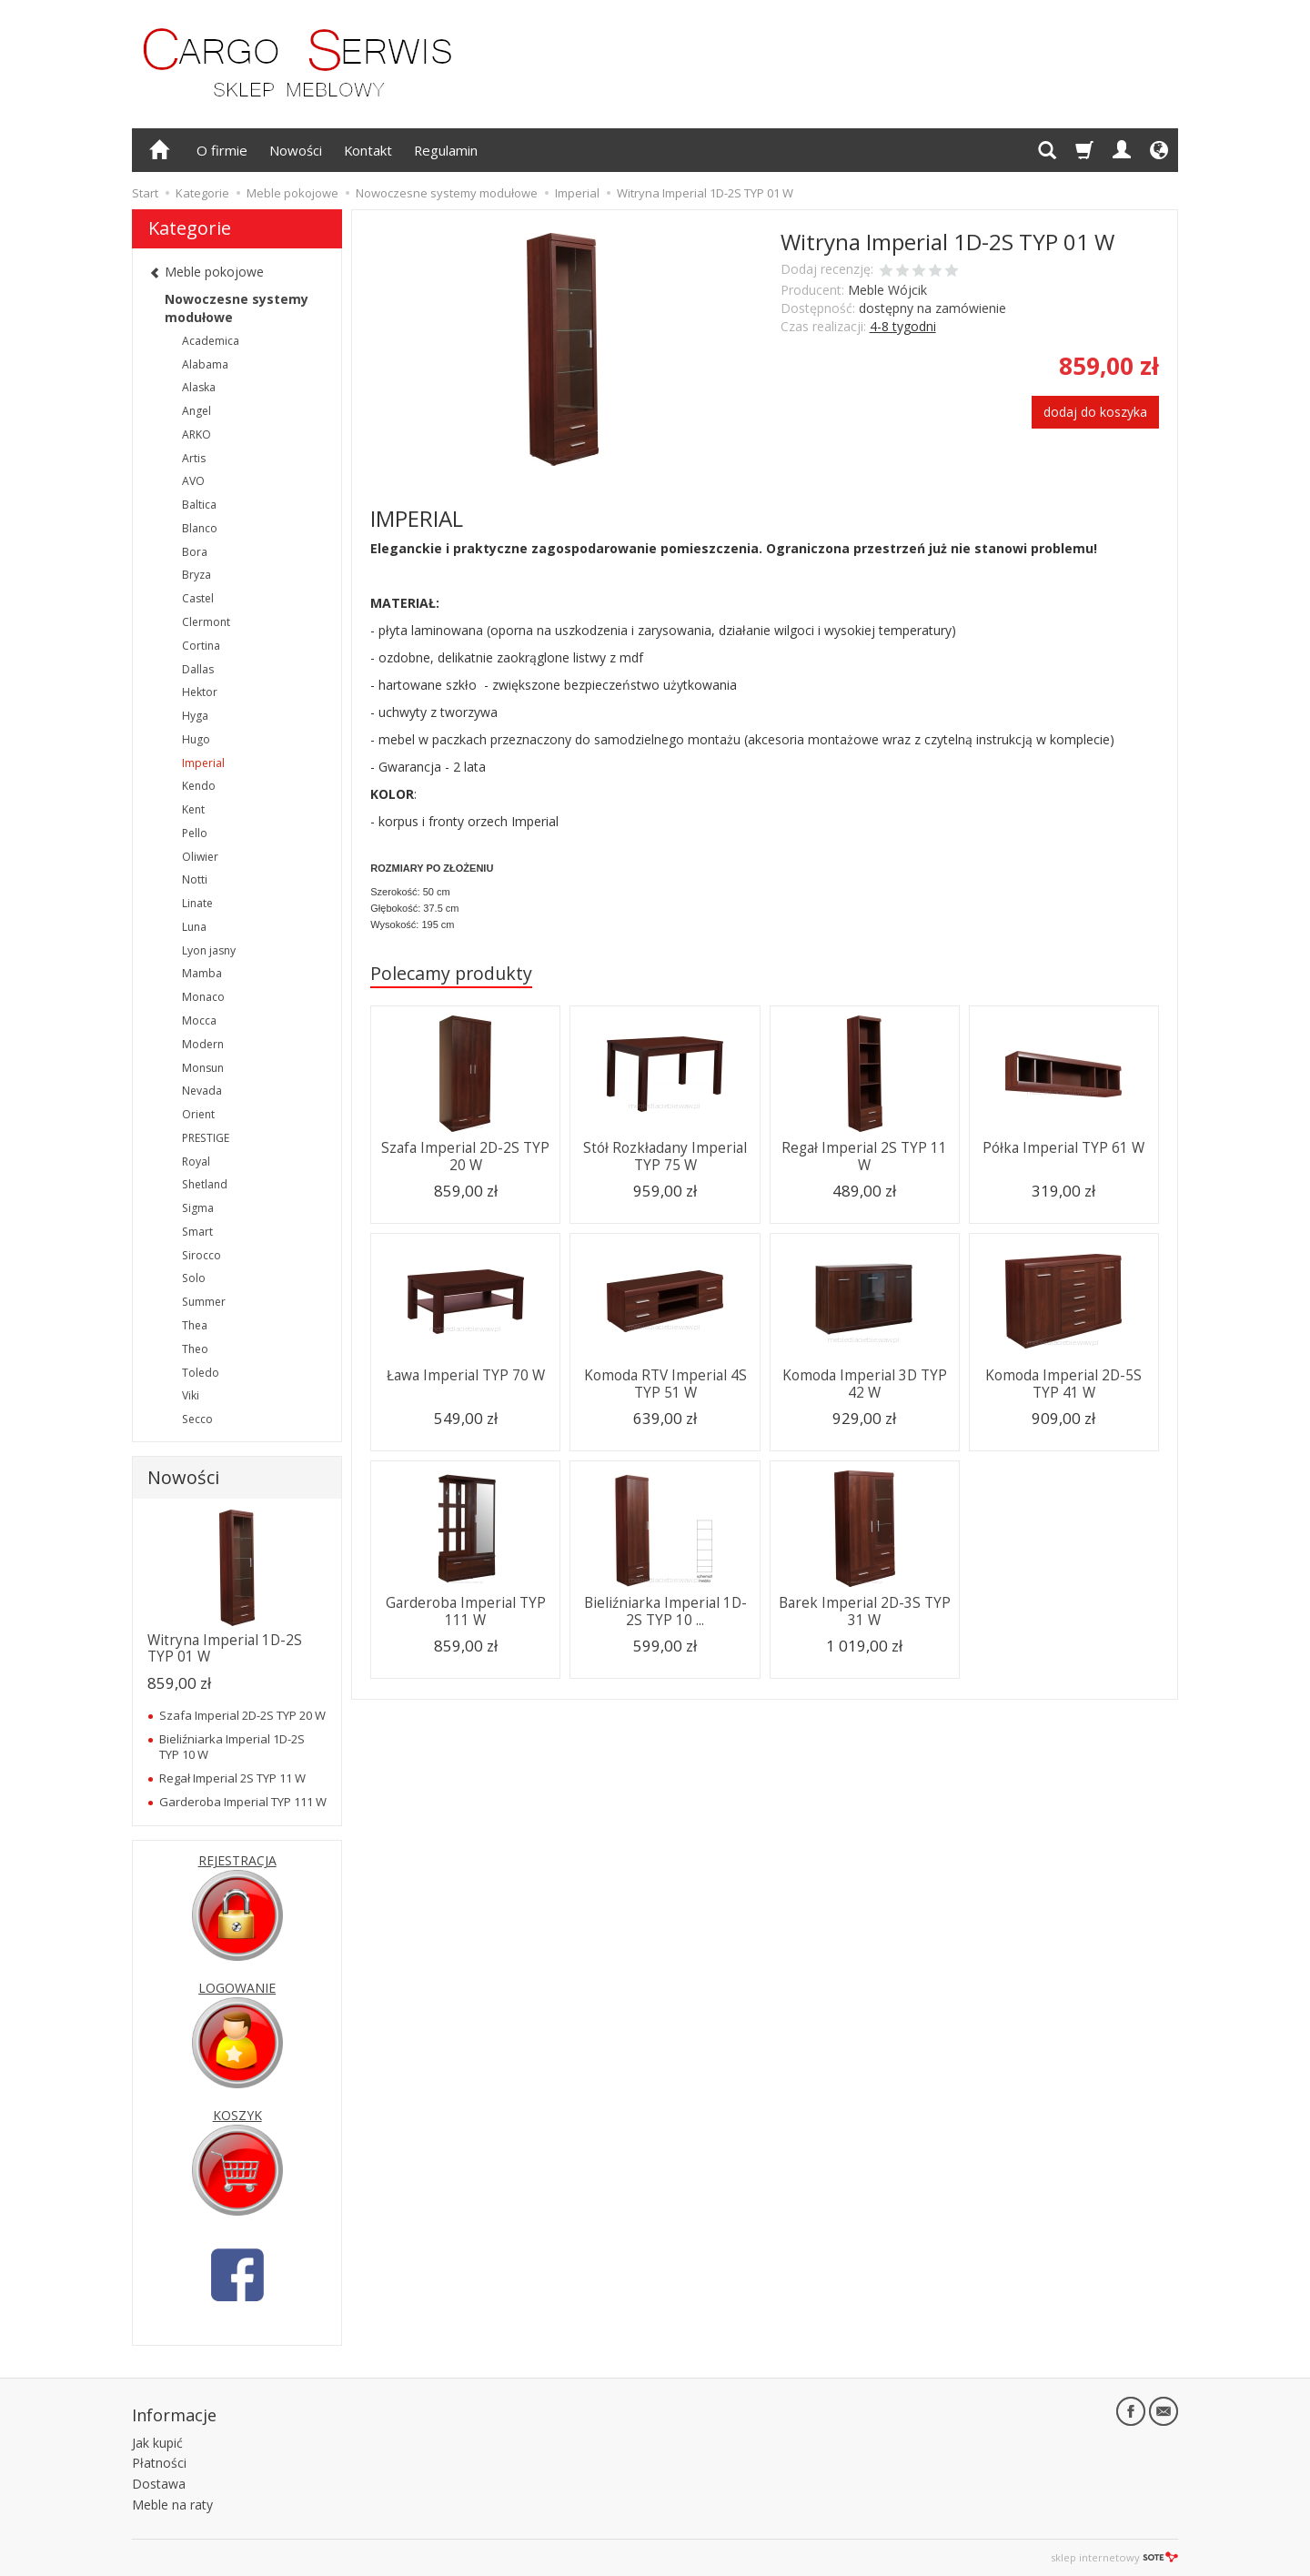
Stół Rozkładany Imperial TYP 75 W (665, 1156)
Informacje (174, 2415)
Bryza (196, 574)
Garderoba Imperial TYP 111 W (466, 1611)
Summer (204, 1301)
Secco (197, 1419)
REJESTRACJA (237, 1860)
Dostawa (159, 2483)
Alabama (205, 364)
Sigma (198, 1208)
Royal (196, 1161)
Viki (190, 1395)
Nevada (202, 1090)
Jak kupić (157, 2442)
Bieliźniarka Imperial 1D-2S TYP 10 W (232, 1746)
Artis (194, 458)
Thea (194, 1325)
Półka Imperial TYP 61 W (1063, 1147)
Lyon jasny (209, 950)
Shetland (204, 1184)
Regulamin (446, 150)
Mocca (199, 1020)
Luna (194, 926)
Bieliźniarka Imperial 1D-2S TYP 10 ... (665, 1611)
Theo (195, 1349)
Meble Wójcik (887, 289)
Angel (196, 411)
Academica (210, 341)
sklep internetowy (1114, 2557)
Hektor (199, 692)
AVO (193, 481)
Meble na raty (172, 2504)
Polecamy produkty (451, 973)
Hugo (196, 739)
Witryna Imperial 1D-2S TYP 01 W (224, 1648)
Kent (193, 809)
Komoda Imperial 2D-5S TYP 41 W (1063, 1383)
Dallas (198, 669)
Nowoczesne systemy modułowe (236, 308)
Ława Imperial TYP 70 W (466, 1375)
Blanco (199, 528)
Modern (203, 1044)
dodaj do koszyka (1095, 411)
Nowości (295, 150)
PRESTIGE (205, 1138)
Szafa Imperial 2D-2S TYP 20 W (465, 1156)
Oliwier (200, 856)
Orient (198, 1114)
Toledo (200, 1372)
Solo (194, 1278)
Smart (197, 1231)
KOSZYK (237, 2115)
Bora (194, 552)
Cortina (201, 645)
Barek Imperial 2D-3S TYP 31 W (865, 1611)
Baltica (199, 504)
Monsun (203, 1068)
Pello (194, 833)
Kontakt (368, 150)
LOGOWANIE (237, 1987)
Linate (197, 903)
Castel (198, 598)
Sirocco (201, 1255)
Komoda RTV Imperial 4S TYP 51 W (665, 1383)
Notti (194, 879)
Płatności (159, 2462)
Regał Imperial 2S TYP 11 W (864, 1156)
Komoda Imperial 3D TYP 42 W (864, 1383)
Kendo (199, 785)
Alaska (199, 387)
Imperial (203, 763)
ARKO (196, 434)
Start (145, 193)
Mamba (202, 973)
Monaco (203, 997)
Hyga (195, 715)
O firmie (221, 150)
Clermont (206, 622)
